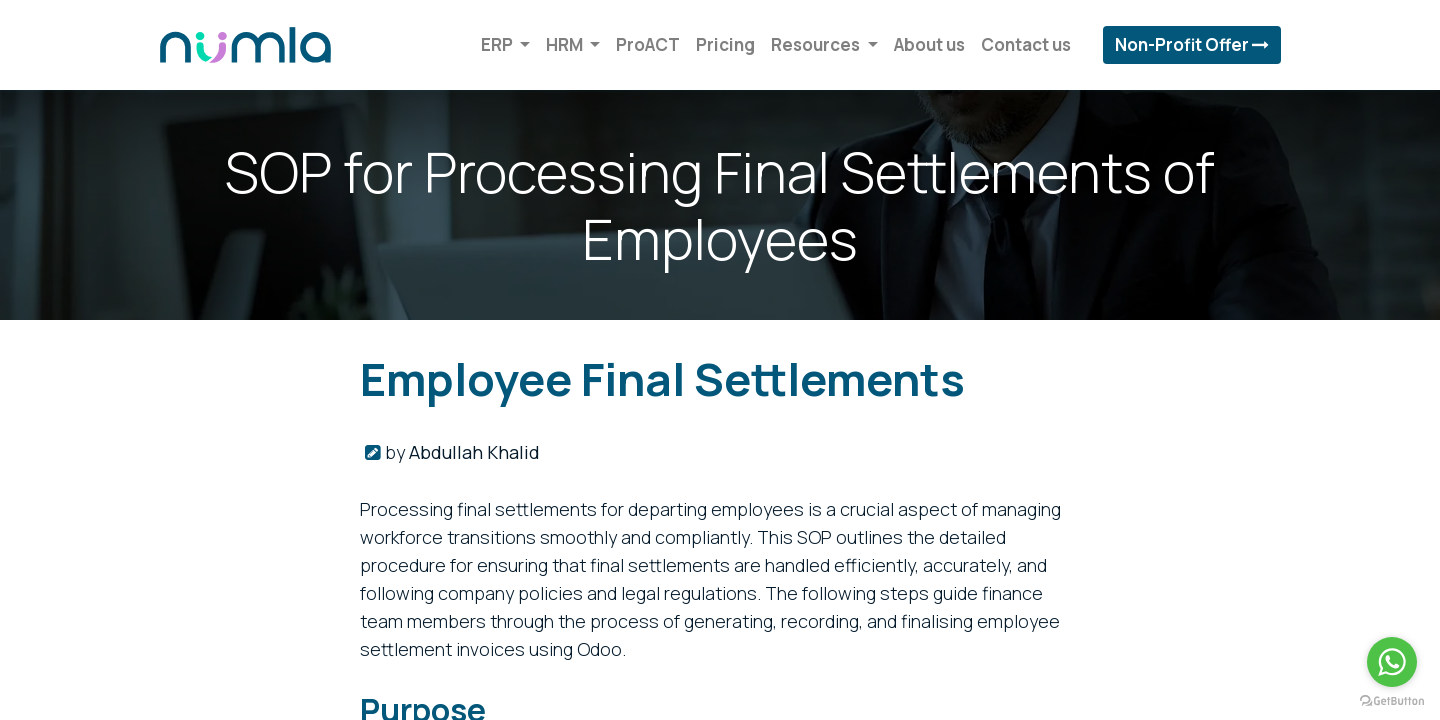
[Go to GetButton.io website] (1392, 700)
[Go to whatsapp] (1392, 662)
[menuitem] (643, 45)
